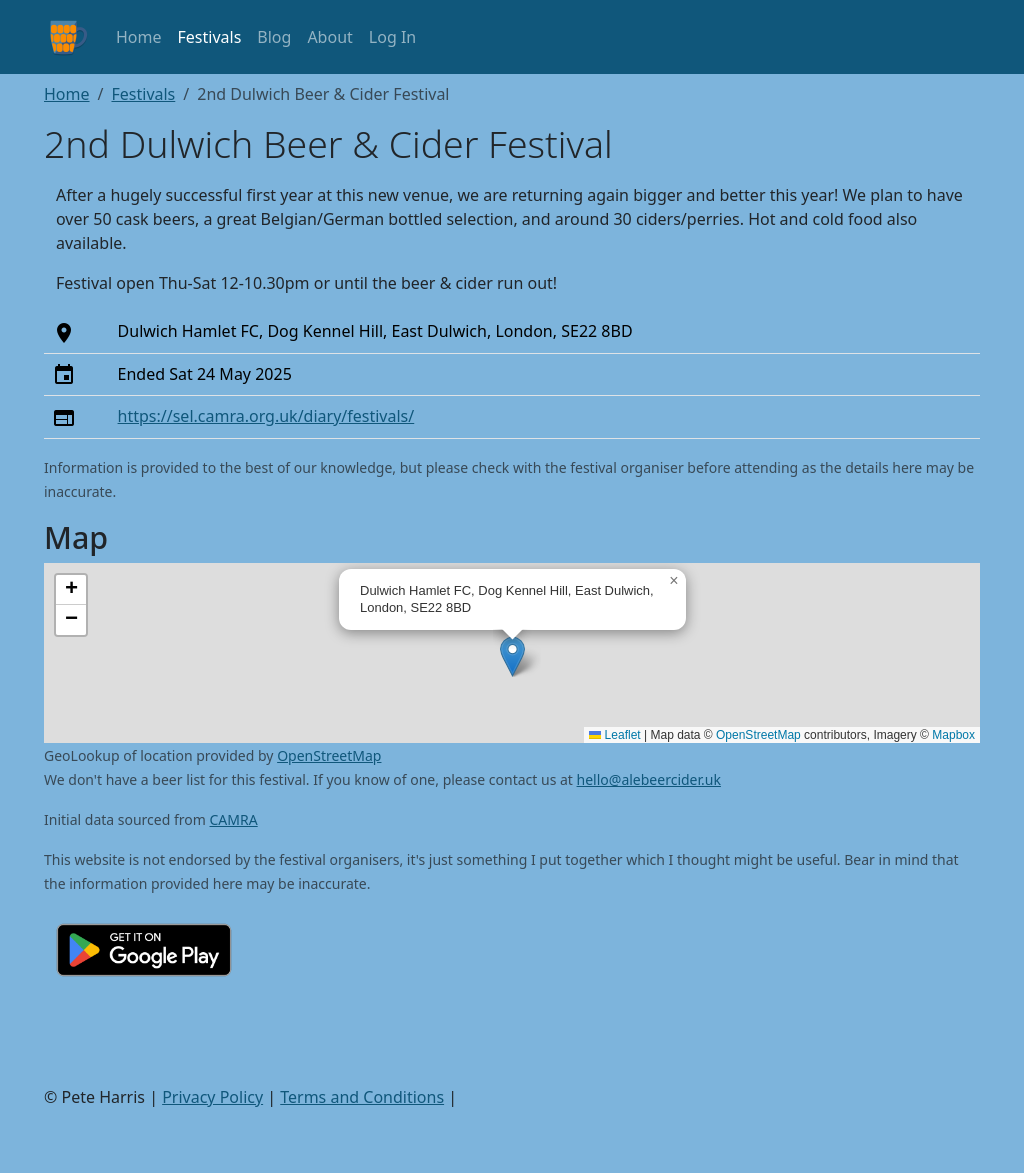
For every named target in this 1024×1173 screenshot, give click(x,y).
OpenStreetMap (758, 735)
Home (139, 37)
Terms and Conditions (362, 1097)
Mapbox (953, 735)
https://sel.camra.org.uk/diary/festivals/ (266, 416)
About (329, 37)
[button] (512, 656)
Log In (392, 37)
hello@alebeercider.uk (649, 779)
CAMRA (234, 819)
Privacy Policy (212, 1097)
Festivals (210, 37)
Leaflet (614, 735)
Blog (274, 37)
